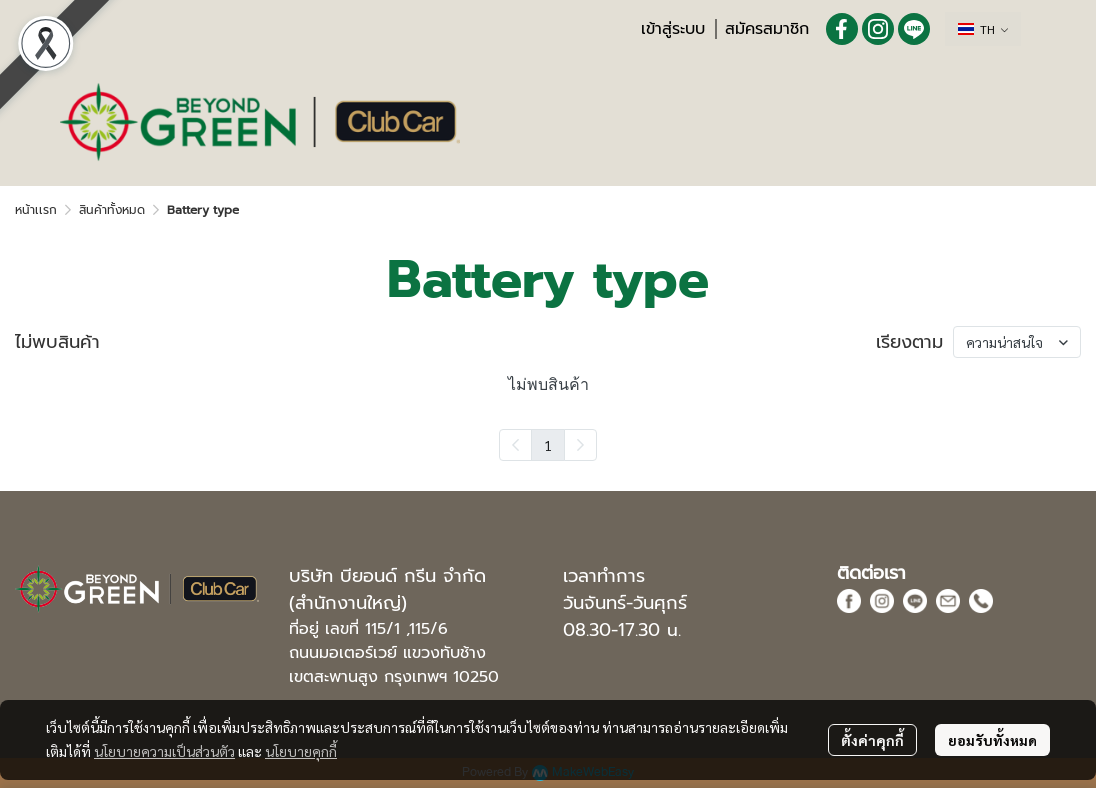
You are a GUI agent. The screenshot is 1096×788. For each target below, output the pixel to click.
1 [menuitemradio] (548, 445)
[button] (983, 29)
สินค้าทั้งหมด (112, 210)
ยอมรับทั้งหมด (992, 740)
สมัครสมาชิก (767, 29)
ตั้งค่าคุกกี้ (872, 740)
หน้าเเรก (36, 210)
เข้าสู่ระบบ (673, 29)
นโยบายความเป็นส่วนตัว (164, 751)
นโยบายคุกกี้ (301, 751)
